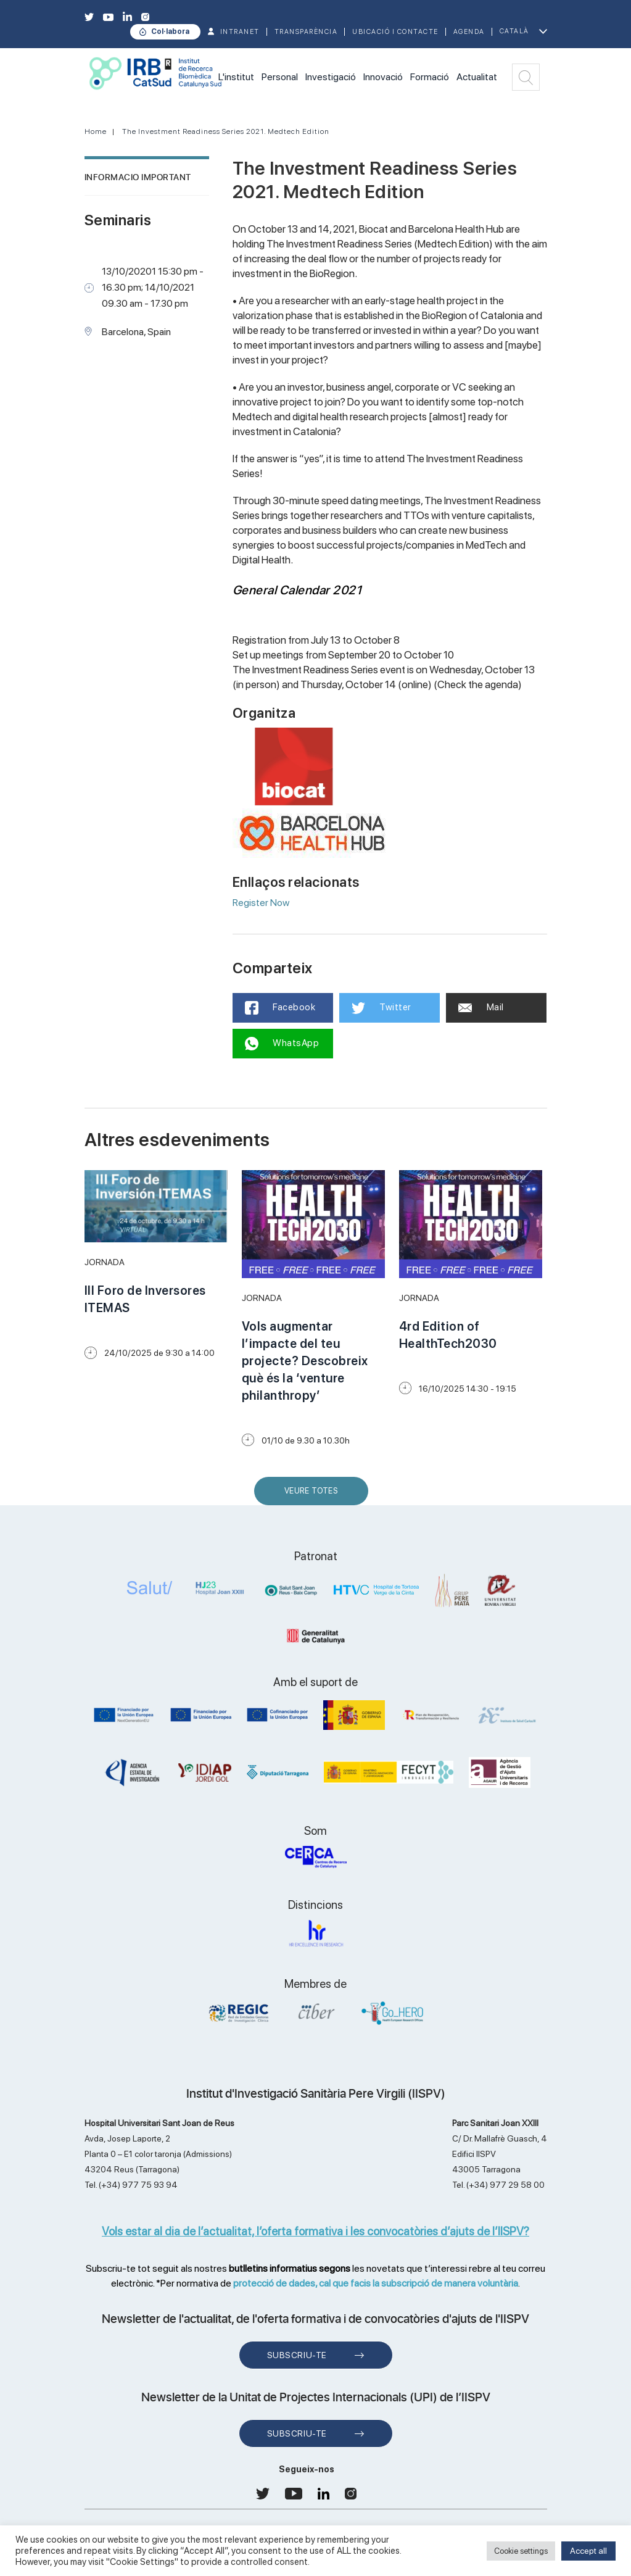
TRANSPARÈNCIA (306, 32)
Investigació (330, 77)
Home (96, 131)
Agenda (469, 32)
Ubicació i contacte (395, 32)
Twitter (381, 1008)
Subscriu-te (297, 2355)
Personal (280, 77)
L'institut (236, 77)
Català (514, 31)
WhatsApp (282, 1043)
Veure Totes (314, 1495)
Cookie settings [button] (521, 2551)
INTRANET (240, 32)
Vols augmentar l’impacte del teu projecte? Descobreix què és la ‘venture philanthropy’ (305, 1361)
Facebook (280, 1008)
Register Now (261, 902)
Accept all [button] (588, 2551)
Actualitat (476, 77)
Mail (481, 1007)
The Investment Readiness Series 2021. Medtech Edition (225, 131)
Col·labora (170, 31)
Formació (429, 77)
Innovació (383, 77)
